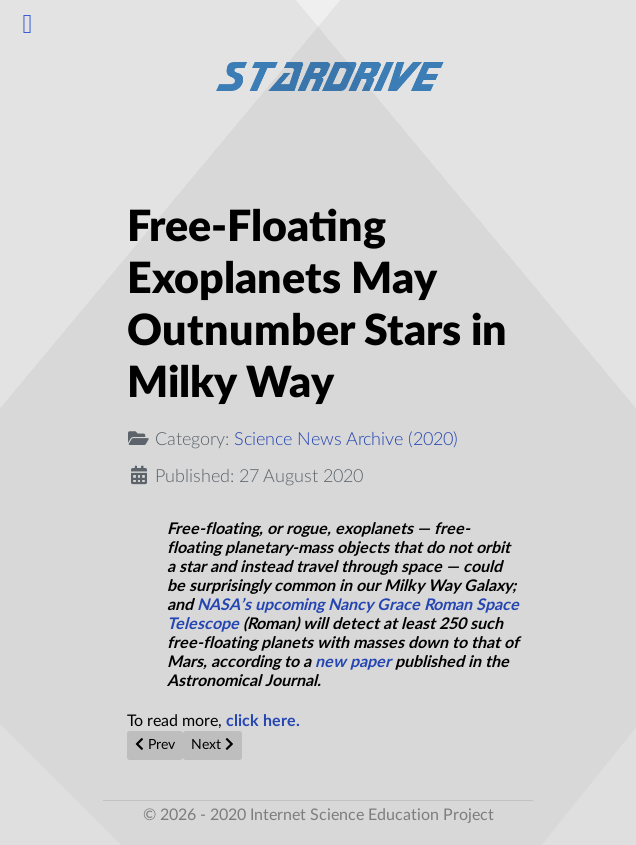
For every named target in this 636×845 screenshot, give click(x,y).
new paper (353, 662)
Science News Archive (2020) (346, 439)
